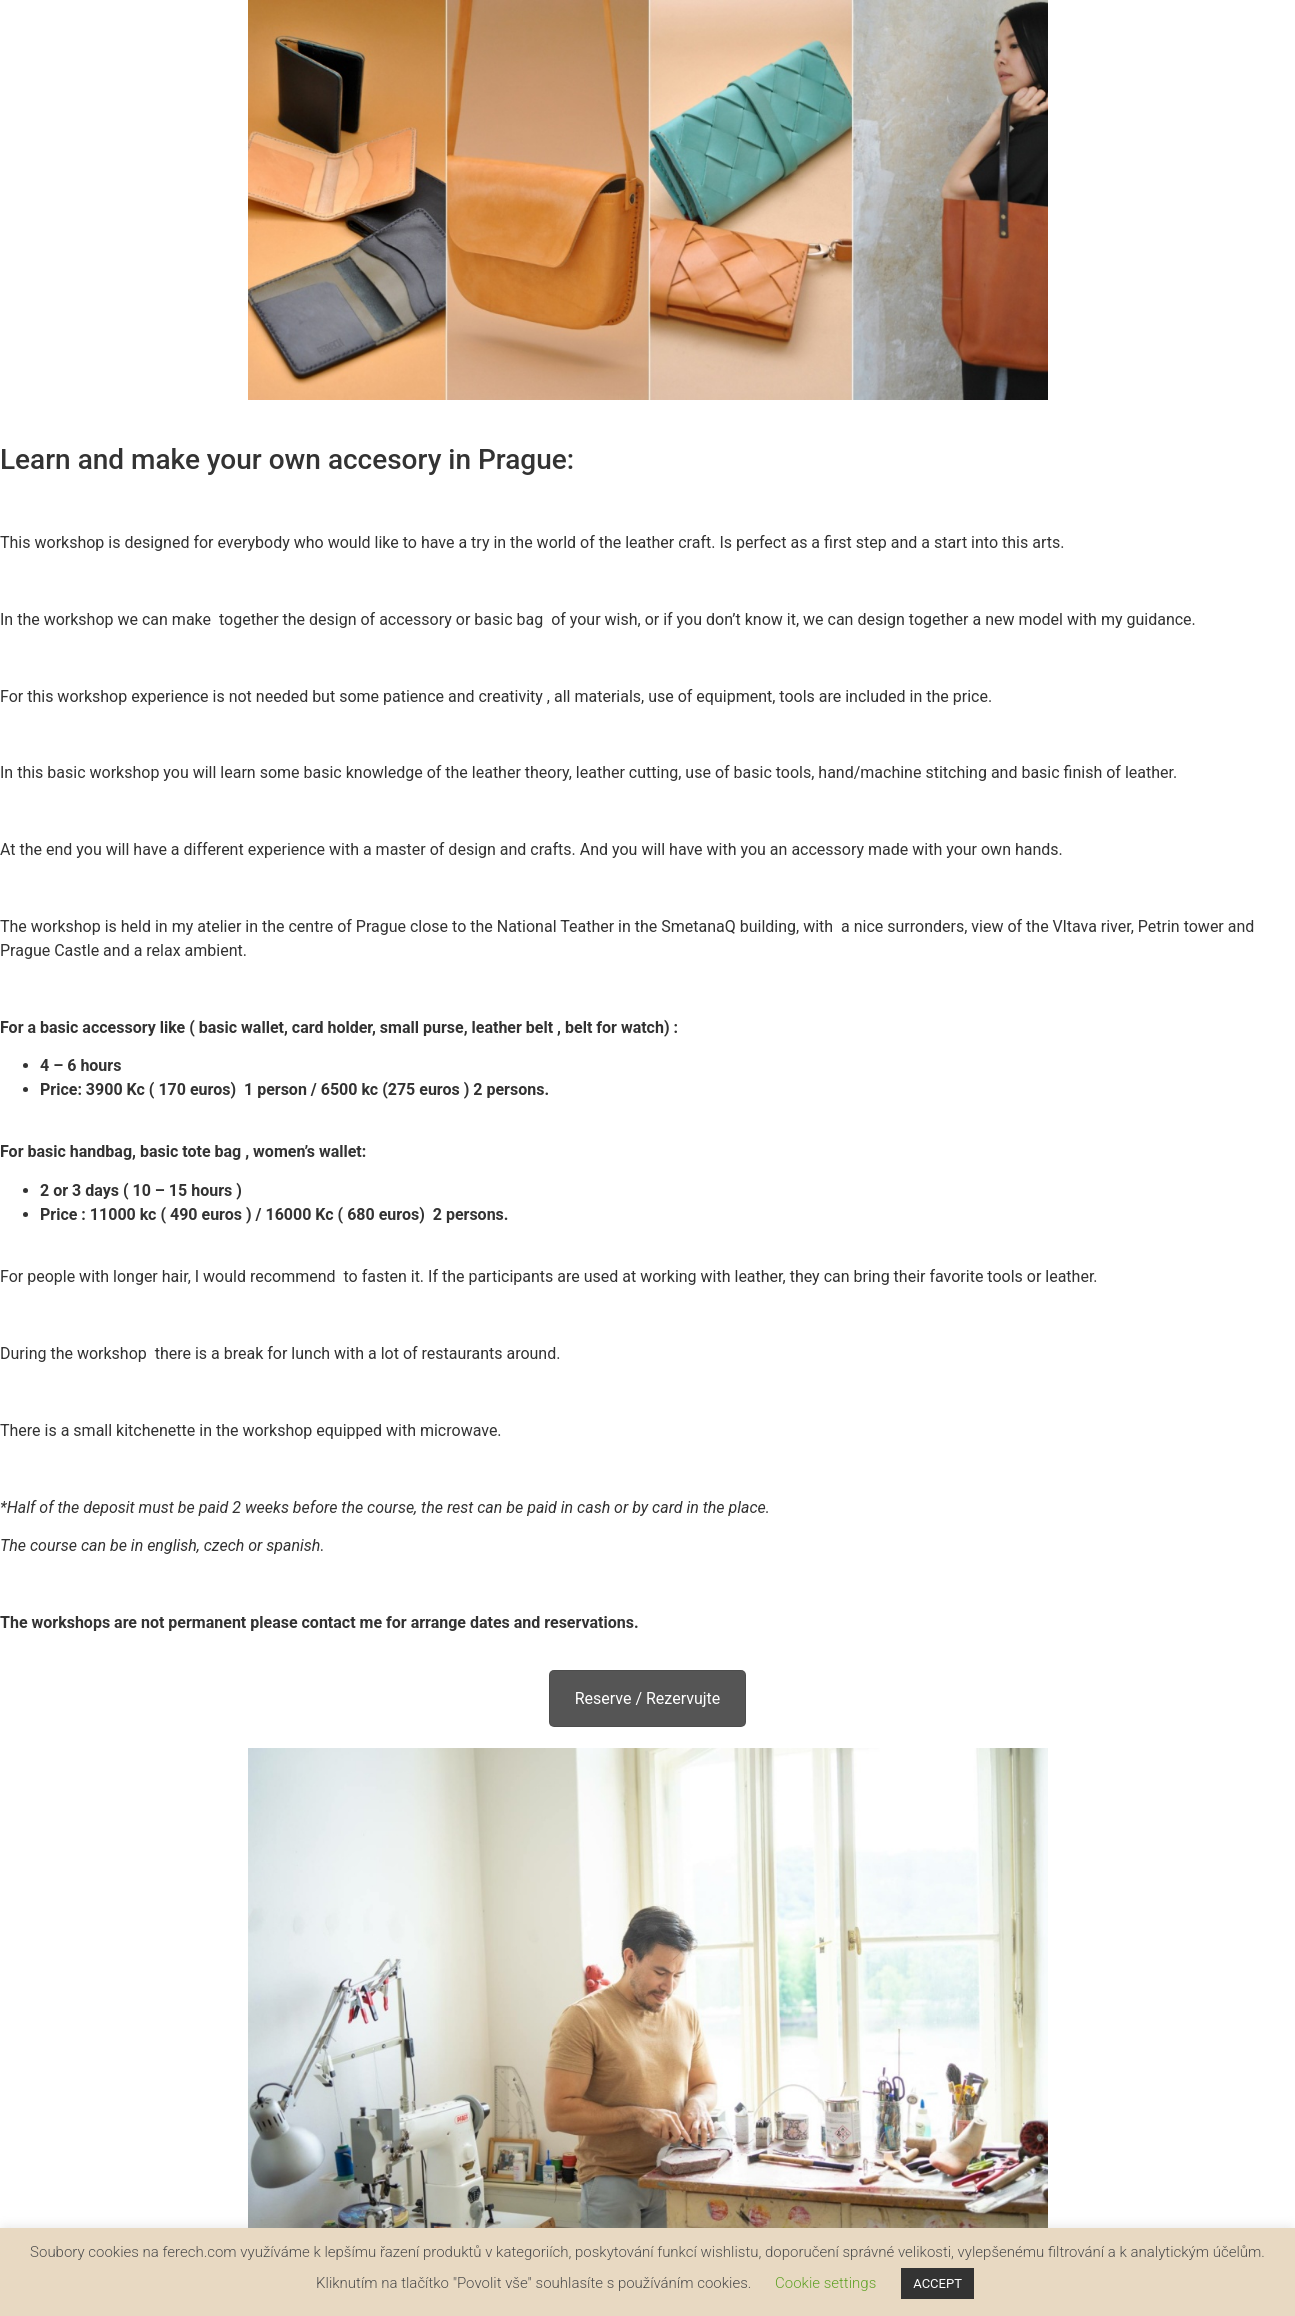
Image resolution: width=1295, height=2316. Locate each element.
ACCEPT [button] (937, 2283)
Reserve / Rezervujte (648, 1698)
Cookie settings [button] (825, 2283)
